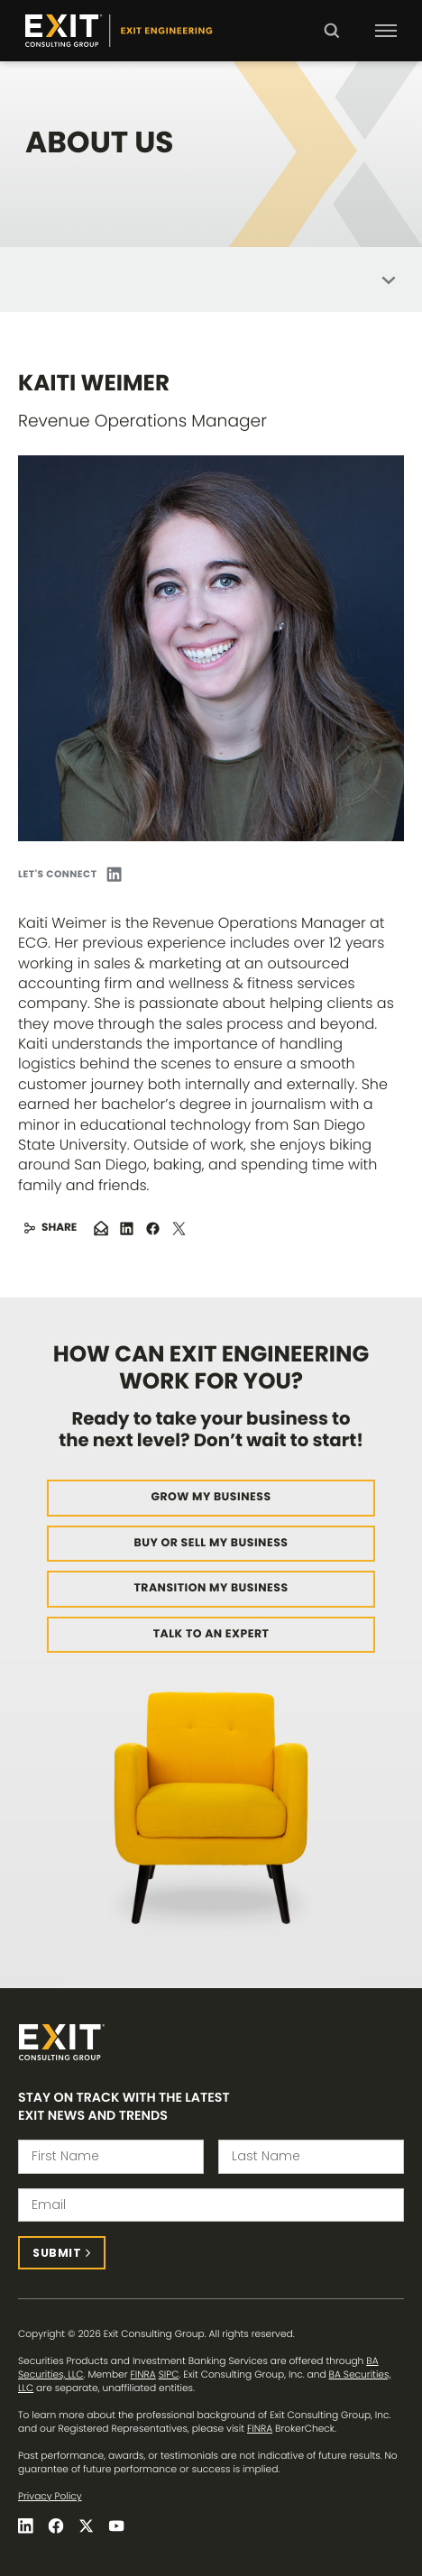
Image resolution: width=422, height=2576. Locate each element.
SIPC (169, 2374)
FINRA (143, 2374)
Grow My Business (211, 1497)
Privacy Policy (50, 2496)
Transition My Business (210, 1588)
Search (331, 43)
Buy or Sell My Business (211, 1543)
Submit (56, 2252)
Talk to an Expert (211, 1634)
